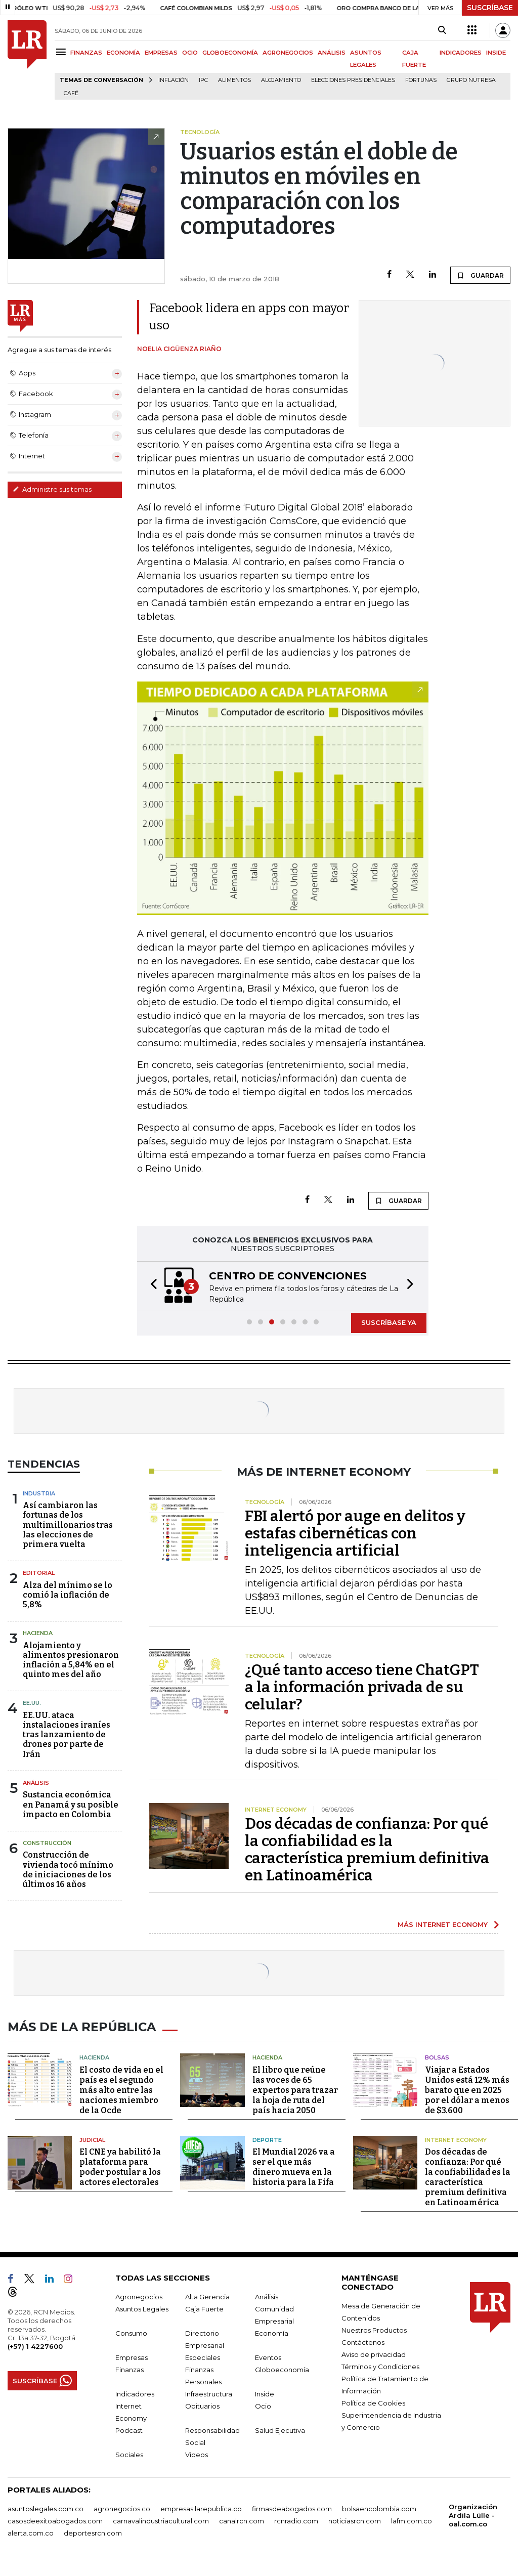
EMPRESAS (161, 52)
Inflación (173, 80)
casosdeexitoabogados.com (55, 2531)
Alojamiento (281, 80)
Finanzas (129, 2380)
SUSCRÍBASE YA (388, 1335)
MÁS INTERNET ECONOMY (443, 1937)
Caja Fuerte (204, 2319)
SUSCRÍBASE (490, 7)
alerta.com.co (31, 2544)
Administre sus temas (52, 489)
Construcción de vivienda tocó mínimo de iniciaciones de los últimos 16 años (68, 1882)
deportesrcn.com (93, 2544)
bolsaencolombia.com (379, 2519)
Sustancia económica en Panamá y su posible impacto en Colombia (70, 1816)
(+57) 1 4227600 (35, 2357)
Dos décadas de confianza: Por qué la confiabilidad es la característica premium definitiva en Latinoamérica (367, 1862)
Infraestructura (208, 2404)
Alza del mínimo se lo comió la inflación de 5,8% (67, 1607)
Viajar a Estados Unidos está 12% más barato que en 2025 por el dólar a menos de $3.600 (467, 2100)
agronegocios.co (122, 2519)
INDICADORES (461, 52)
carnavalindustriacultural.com (161, 2531)
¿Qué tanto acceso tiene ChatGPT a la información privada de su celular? (362, 1699)
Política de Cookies (373, 2414)
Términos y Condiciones (380, 2377)
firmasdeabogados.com (292, 2519)
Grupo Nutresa (471, 80)
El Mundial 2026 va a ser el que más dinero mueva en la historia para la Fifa (293, 2178)
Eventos (268, 2368)
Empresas (131, 2368)
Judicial (92, 2150)
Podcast (129, 2441)
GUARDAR (480, 275)
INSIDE (496, 52)
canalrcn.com (241, 2531)
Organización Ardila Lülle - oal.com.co (473, 2526)
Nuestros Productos (374, 2341)
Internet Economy (456, 2150)
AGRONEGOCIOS (288, 52)
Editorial (39, 1585)
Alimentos (234, 80)
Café (71, 93)
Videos (196, 2465)
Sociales (129, 2465)
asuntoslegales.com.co (45, 2519)
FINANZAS (86, 52)
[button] (150, 1292)
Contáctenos (362, 2353)
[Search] (442, 30)
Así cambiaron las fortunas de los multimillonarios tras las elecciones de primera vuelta (68, 1537)
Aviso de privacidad (373, 2365)
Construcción (47, 1855)
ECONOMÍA (123, 52)
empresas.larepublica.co (201, 2519)
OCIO (190, 52)
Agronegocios (138, 2307)
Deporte (267, 2150)
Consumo (131, 2344)
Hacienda (38, 1645)
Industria (39, 1506)
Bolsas (437, 2068)
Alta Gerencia (207, 2307)
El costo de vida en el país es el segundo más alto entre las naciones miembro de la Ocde (121, 2100)
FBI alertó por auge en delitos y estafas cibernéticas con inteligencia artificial (355, 1546)
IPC (203, 80)
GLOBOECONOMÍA (230, 52)
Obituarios (202, 2417)
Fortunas (421, 80)
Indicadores (134, 2404)
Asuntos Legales (141, 2319)
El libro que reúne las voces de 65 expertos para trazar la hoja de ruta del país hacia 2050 (295, 2100)
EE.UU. (32, 1715)
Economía (271, 2344)
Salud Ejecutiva (280, 2441)
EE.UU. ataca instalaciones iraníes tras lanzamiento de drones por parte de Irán (66, 1747)
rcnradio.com (296, 2531)
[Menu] (62, 52)
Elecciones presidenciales (353, 80)
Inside (264, 2404)
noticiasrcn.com (354, 2531)
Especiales (202, 2368)
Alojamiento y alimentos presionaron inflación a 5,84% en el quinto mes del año (71, 1672)
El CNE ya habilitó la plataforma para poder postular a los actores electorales (120, 2178)
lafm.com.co (411, 2531)
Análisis (36, 1795)
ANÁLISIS (332, 52)
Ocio (263, 2417)
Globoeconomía (282, 2380)
